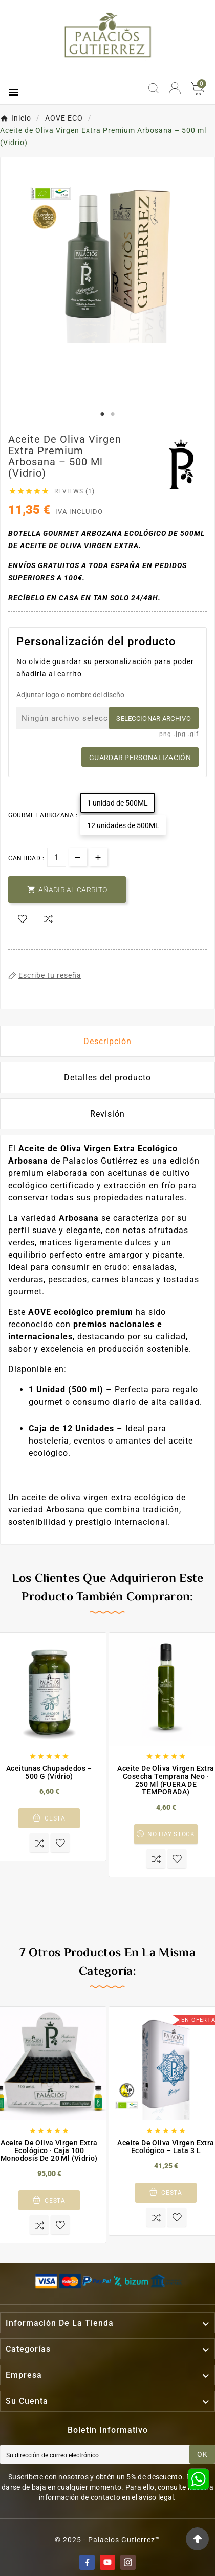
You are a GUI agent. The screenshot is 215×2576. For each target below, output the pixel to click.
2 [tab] (112, 414)
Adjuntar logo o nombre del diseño (70, 695)
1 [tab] (102, 414)
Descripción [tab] (107, 1041)
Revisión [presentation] (107, 1114)
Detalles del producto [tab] (107, 1077)
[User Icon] (175, 88)
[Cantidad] (56, 857)
